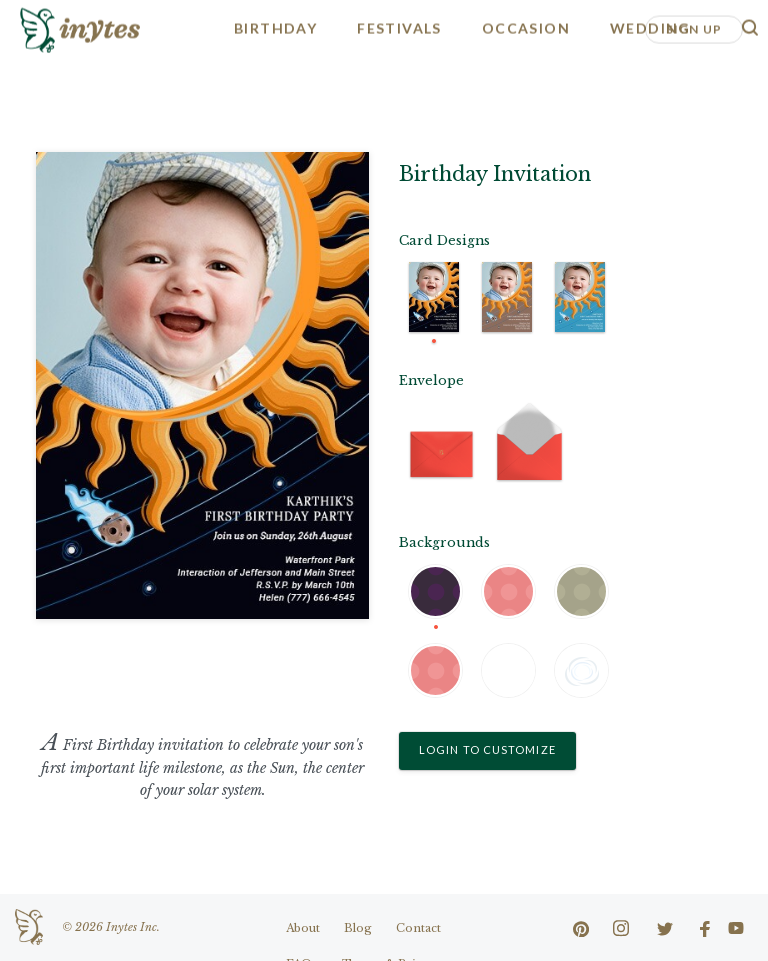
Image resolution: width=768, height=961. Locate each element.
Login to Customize (487, 749)
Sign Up (694, 27)
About (303, 928)
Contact (418, 928)
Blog (358, 928)
